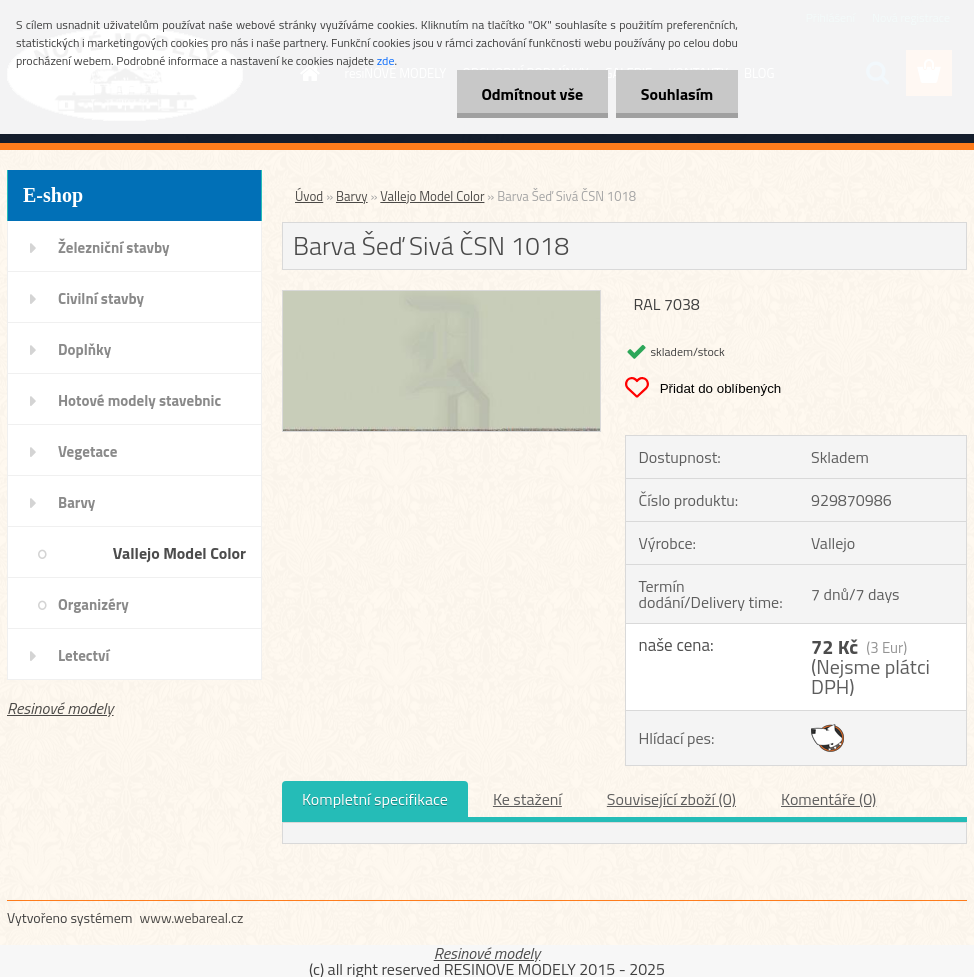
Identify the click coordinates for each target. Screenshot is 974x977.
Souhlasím (676, 94)
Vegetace (87, 451)
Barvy (76, 502)
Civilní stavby (101, 298)
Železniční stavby (113, 247)
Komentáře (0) (828, 799)
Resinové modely (60, 708)
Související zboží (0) (671, 799)
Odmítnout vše (532, 94)
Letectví (83, 655)
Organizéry (93, 604)
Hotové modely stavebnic (139, 400)
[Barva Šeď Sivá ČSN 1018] (441, 299)
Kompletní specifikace (375, 799)
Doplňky (84, 349)
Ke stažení (527, 799)
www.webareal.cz (192, 917)
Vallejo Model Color (179, 553)
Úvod (309, 196)
